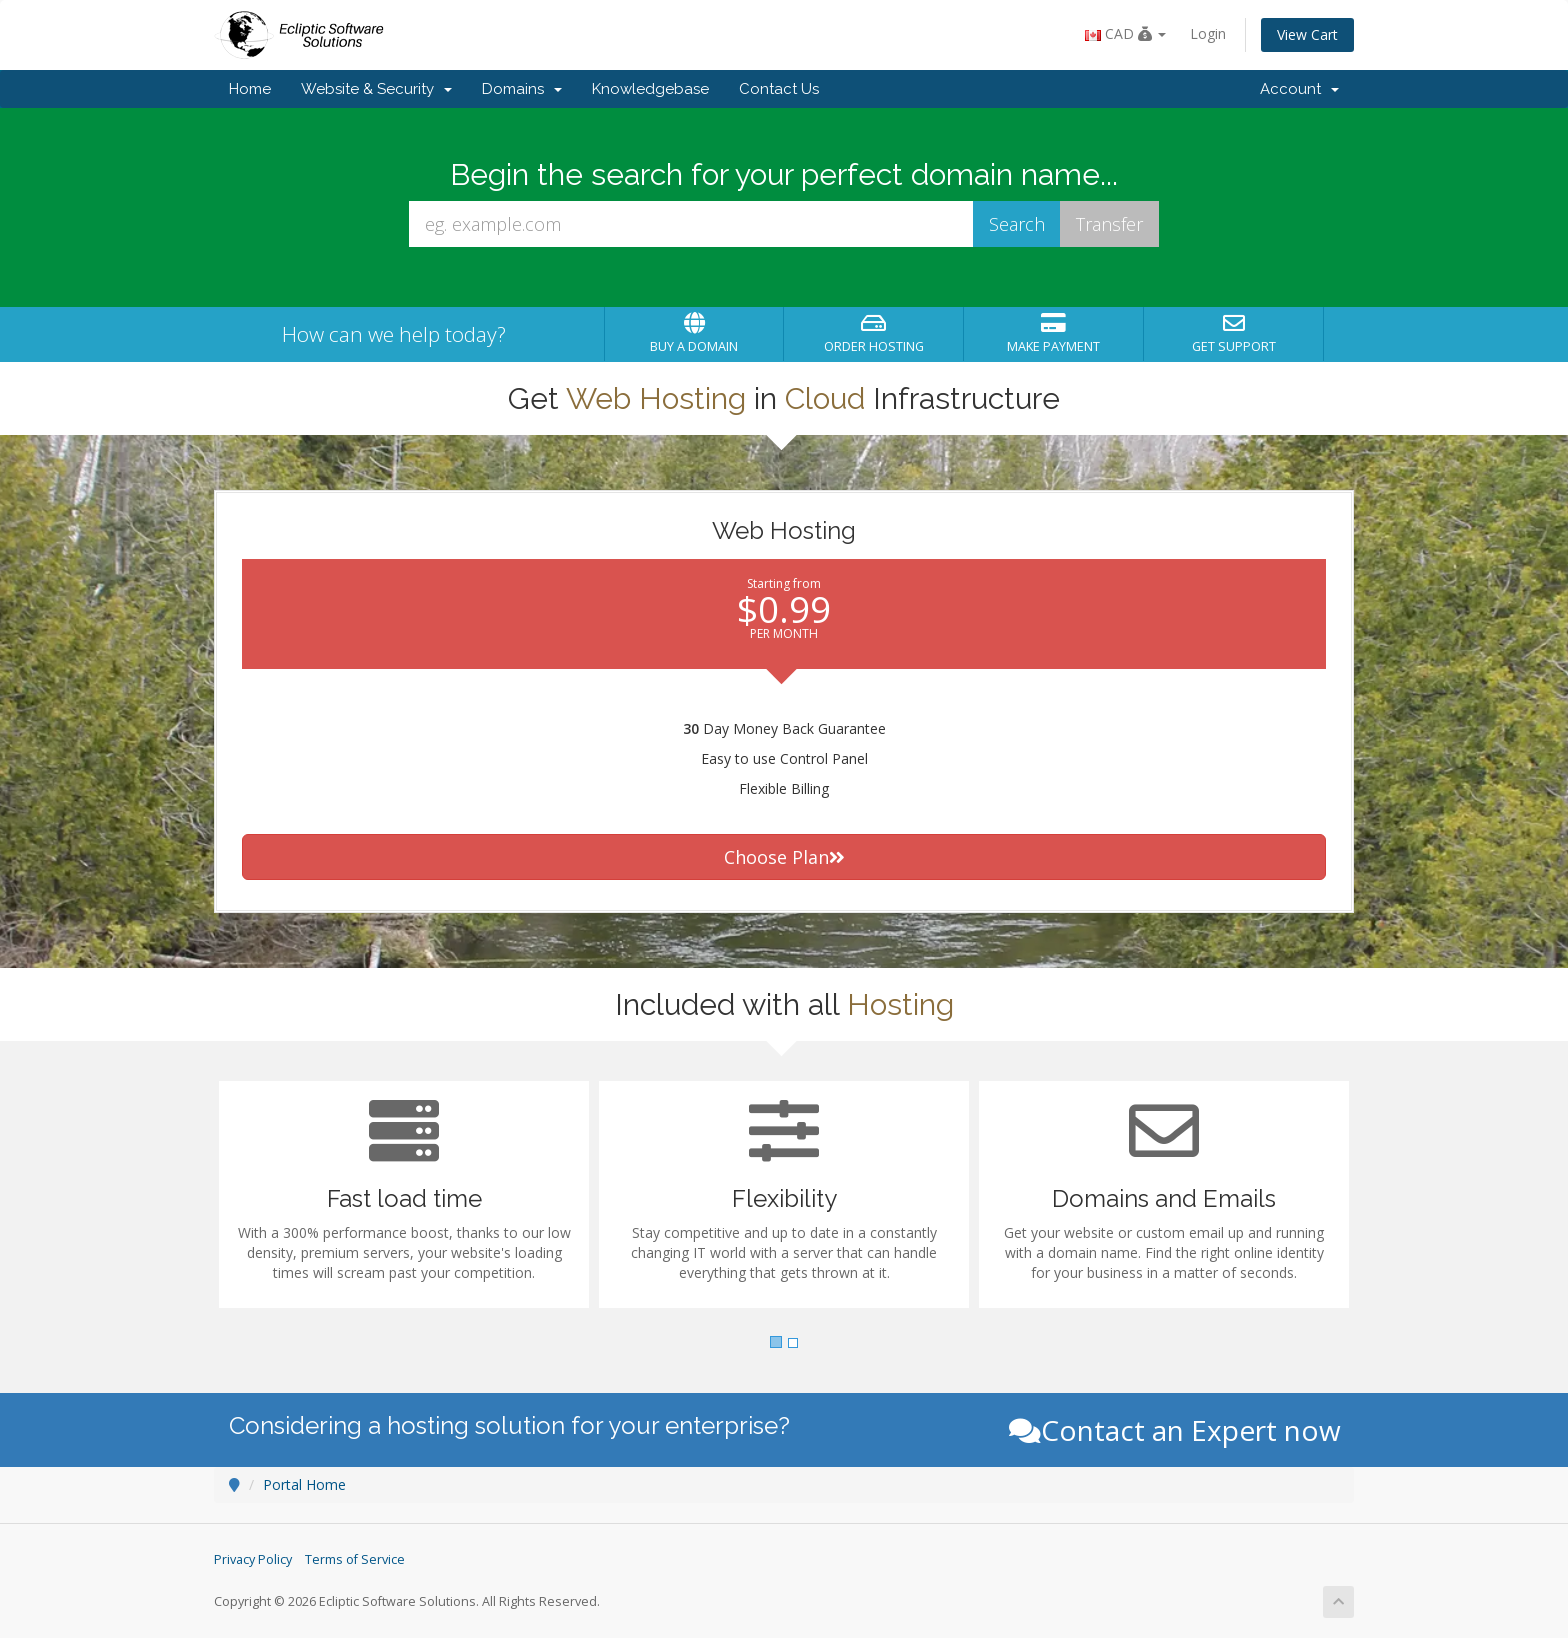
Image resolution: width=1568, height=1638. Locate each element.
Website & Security (376, 89)
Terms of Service (355, 1559)
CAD (1125, 33)
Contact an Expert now (1175, 1430)
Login (1208, 33)
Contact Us (779, 89)
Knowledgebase (650, 89)
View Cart (1307, 34)
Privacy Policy (253, 1559)
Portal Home (304, 1484)
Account (1299, 89)
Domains (522, 89)
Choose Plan (784, 857)
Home (250, 89)
